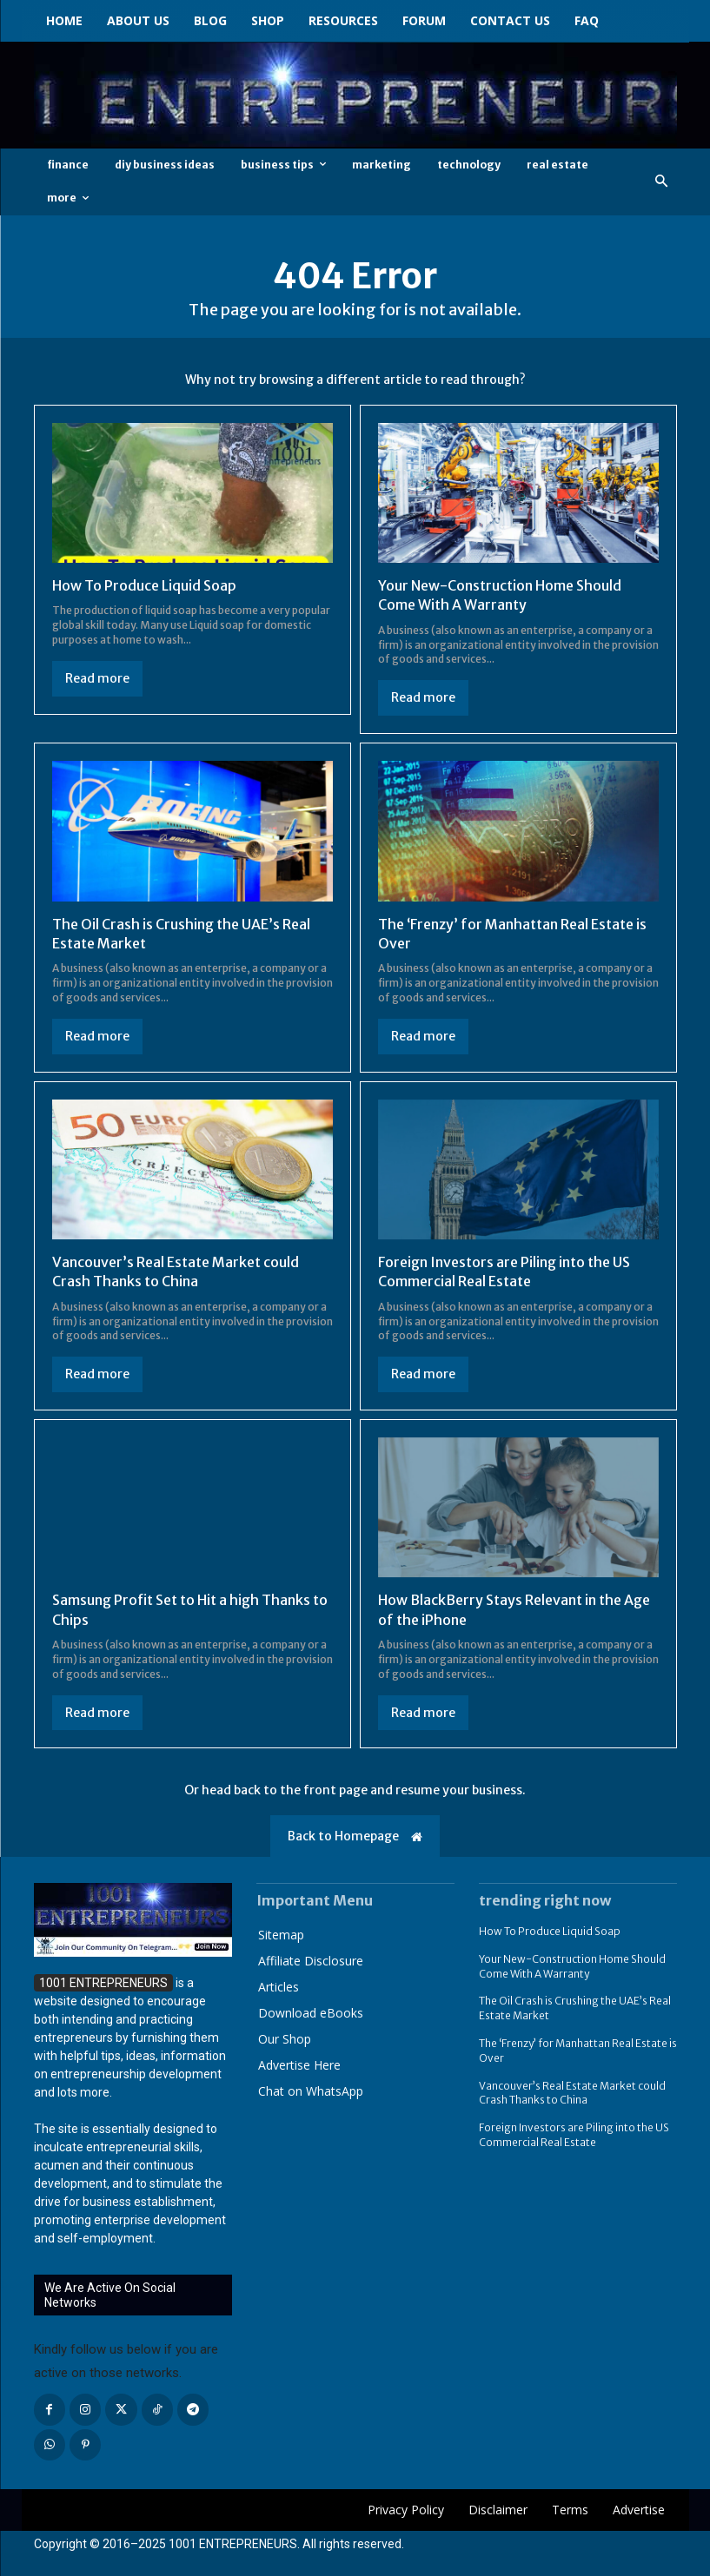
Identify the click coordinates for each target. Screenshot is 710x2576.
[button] (661, 182)
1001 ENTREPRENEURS (233, 2544)
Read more (97, 678)
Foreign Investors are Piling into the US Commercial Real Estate (504, 1271)
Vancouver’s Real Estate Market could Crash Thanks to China (175, 1271)
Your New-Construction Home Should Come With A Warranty (499, 595)
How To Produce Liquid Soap (144, 585)
